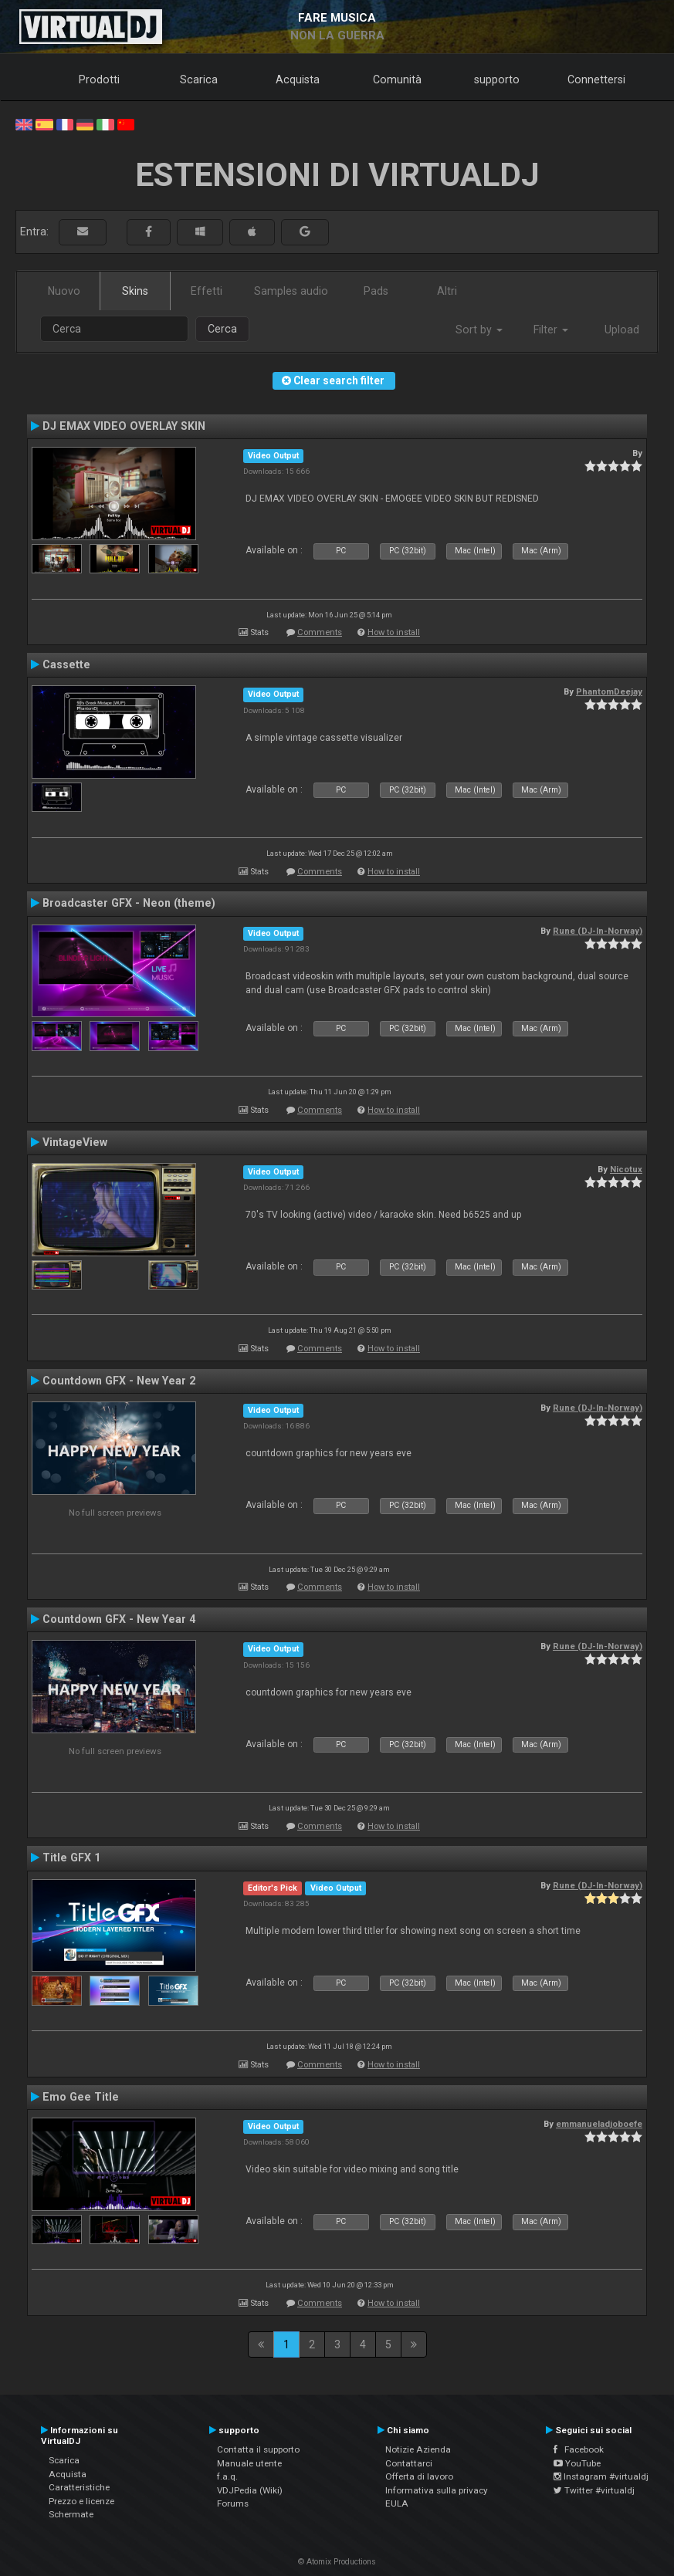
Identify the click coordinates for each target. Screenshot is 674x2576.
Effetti (206, 291)
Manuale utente (249, 2463)
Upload (622, 329)
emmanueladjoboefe (599, 2123)
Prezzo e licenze (81, 2501)
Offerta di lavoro (419, 2476)
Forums (233, 2503)
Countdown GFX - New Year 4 (118, 1619)
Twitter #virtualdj (594, 2490)
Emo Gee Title (80, 2097)
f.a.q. (227, 2476)
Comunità (397, 79)
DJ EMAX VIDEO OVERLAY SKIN (123, 426)
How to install (393, 632)
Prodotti (99, 79)
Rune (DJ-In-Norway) (597, 930)
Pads (376, 291)
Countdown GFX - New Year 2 (118, 1380)
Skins (135, 291)
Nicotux (626, 1169)
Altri (447, 291)
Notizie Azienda (418, 2449)
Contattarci (408, 2463)
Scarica (199, 79)
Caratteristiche (79, 2487)
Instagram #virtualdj (601, 2476)
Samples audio (291, 291)
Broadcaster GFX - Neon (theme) (128, 903)
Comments (319, 632)
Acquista (298, 79)
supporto (497, 79)
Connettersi (596, 79)
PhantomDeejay (609, 691)
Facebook (579, 2449)
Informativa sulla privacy (436, 2490)
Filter (550, 329)
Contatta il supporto (258, 2449)
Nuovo (64, 291)
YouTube (577, 2463)
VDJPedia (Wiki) (250, 2490)
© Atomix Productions (337, 2562)
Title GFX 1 (71, 1857)
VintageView (74, 1142)
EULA (396, 2503)
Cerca (222, 329)
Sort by (479, 329)
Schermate (71, 2514)
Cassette (66, 664)
